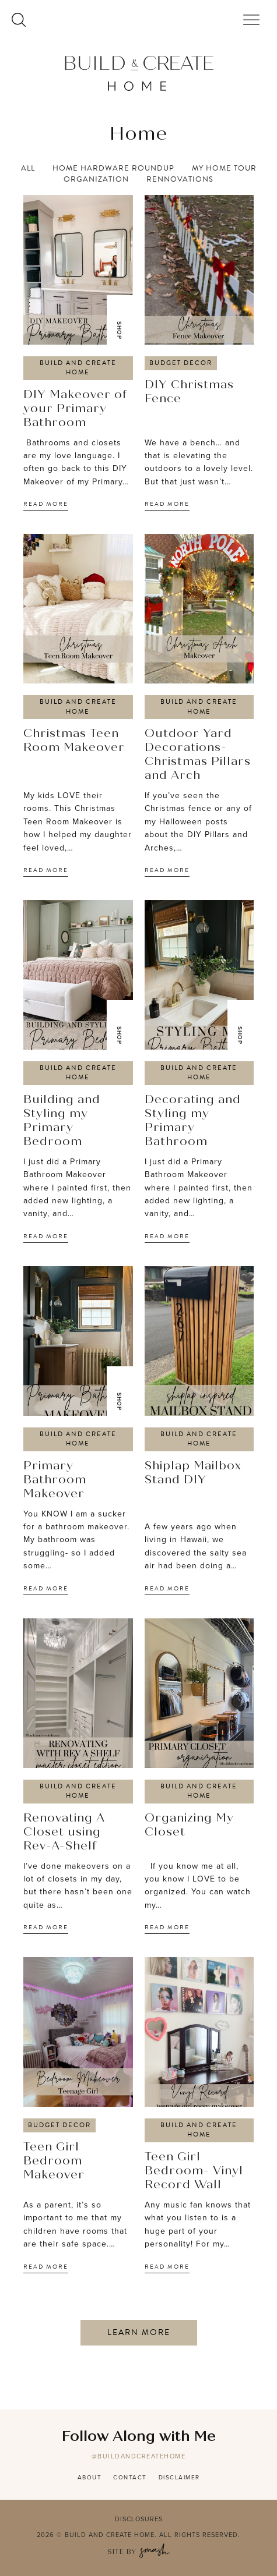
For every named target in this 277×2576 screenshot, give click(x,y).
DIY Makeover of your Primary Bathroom (75, 409)
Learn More (138, 2332)
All (28, 168)
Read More (45, 503)
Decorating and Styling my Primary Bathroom (193, 1121)
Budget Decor (180, 363)
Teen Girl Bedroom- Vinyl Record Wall (194, 2171)
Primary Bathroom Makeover (54, 1480)
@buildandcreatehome (139, 2456)
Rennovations (179, 179)
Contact (130, 2477)
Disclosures (139, 2519)
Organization (96, 179)
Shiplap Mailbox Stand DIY (193, 1473)
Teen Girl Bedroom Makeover (54, 2161)
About (90, 2477)
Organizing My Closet (189, 1825)
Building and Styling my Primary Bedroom (61, 1121)
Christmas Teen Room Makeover (74, 741)
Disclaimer (179, 2477)
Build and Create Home (78, 368)
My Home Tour (224, 168)
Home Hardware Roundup (113, 168)
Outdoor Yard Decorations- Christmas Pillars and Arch (198, 755)
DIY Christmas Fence (189, 392)
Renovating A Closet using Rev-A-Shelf (64, 1832)
